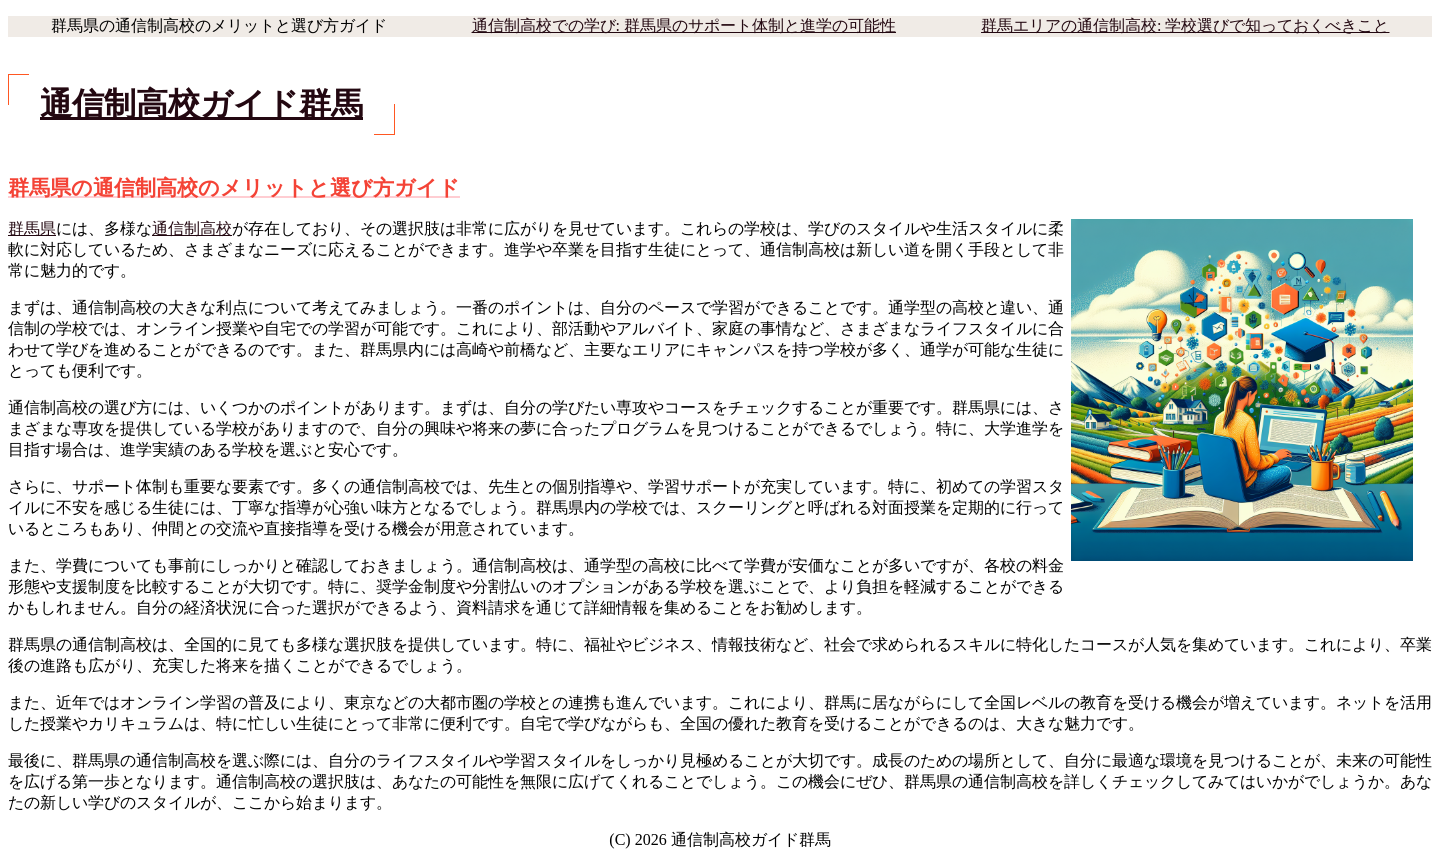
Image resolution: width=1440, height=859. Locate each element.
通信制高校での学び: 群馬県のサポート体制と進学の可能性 (684, 25)
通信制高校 (192, 228)
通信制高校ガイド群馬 (201, 104)
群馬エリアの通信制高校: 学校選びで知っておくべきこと (1185, 25)
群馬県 (32, 228)
